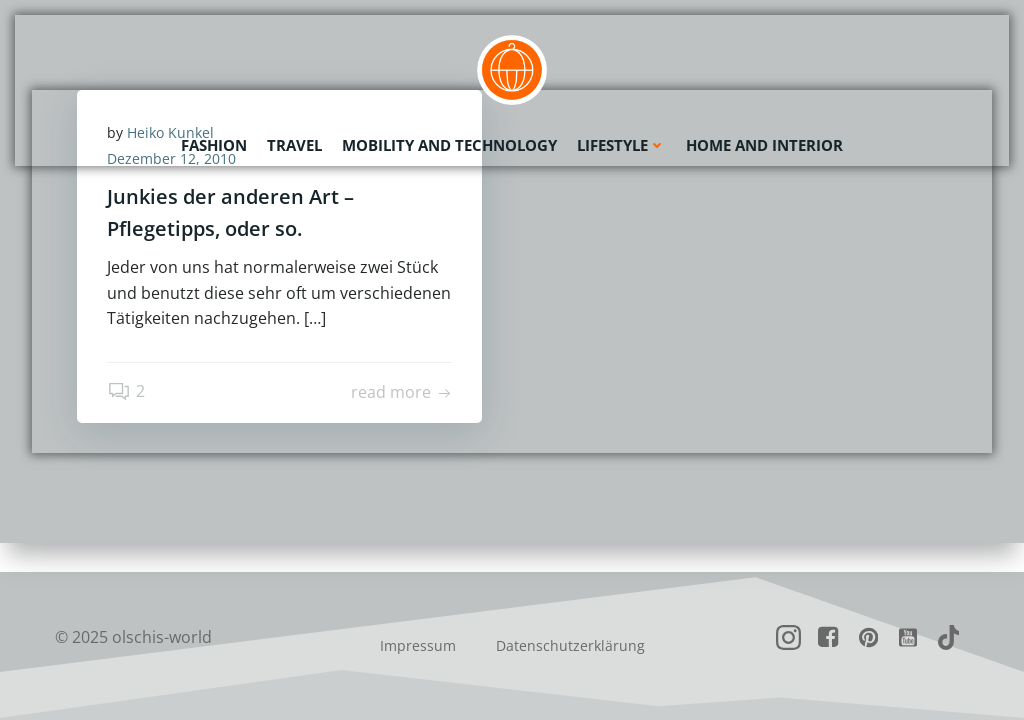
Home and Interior (764, 145)
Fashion (214, 145)
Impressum (418, 645)
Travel (294, 145)
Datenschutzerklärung (570, 645)
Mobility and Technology (449, 145)
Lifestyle (621, 145)
